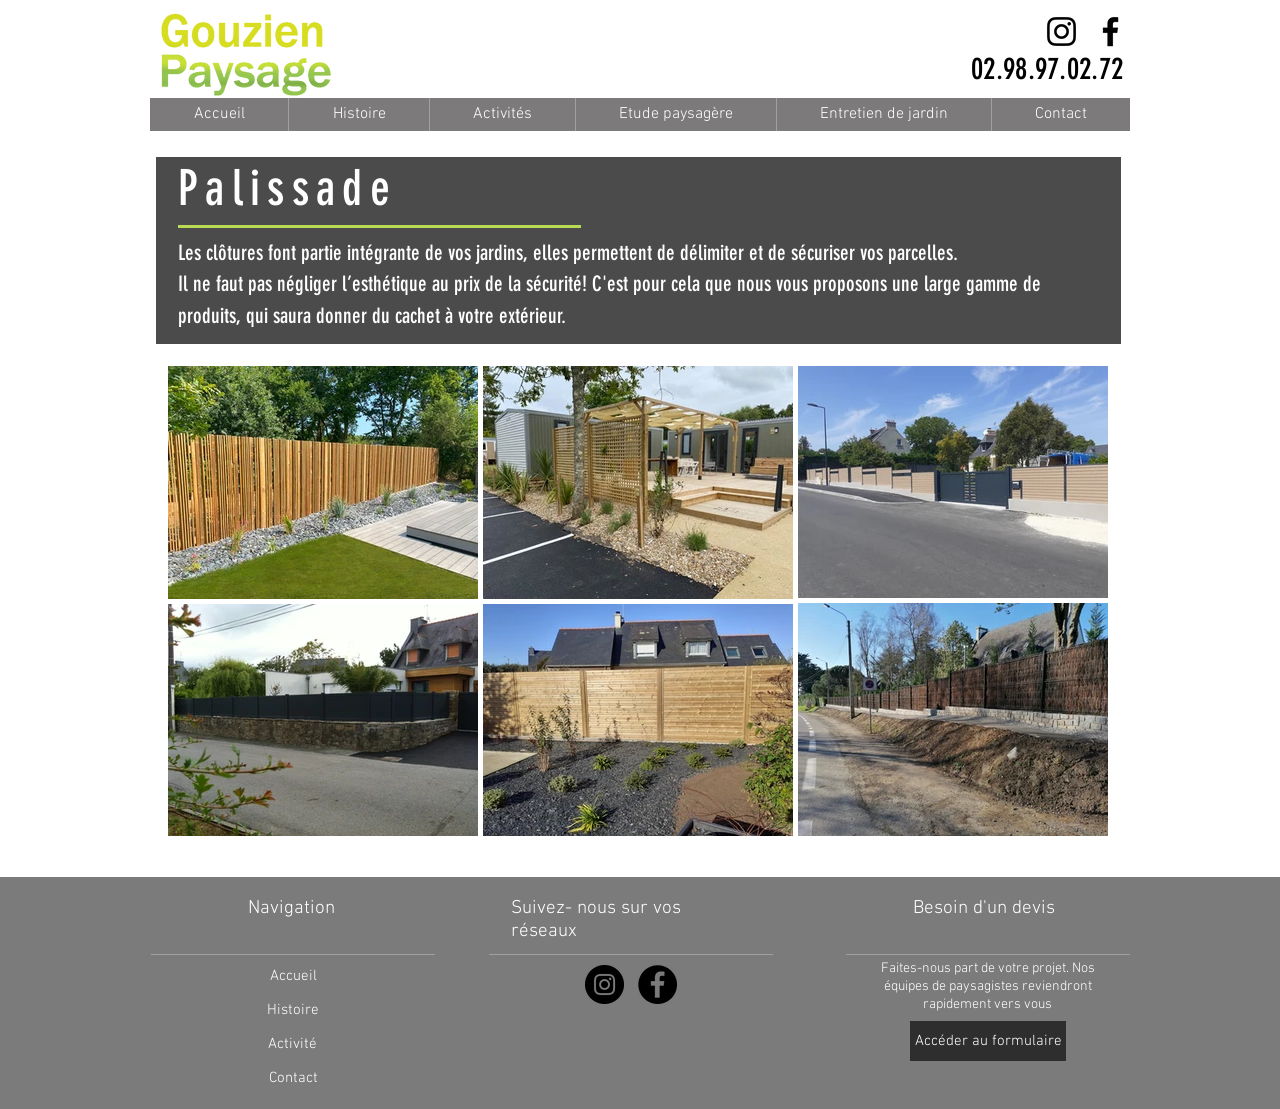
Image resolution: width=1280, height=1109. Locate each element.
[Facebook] (1110, 31)
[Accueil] (293, 976)
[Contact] (293, 1078)
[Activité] (292, 1044)
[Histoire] (293, 1010)
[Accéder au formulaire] (988, 1041)
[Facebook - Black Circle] (657, 984)
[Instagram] (1061, 31)
